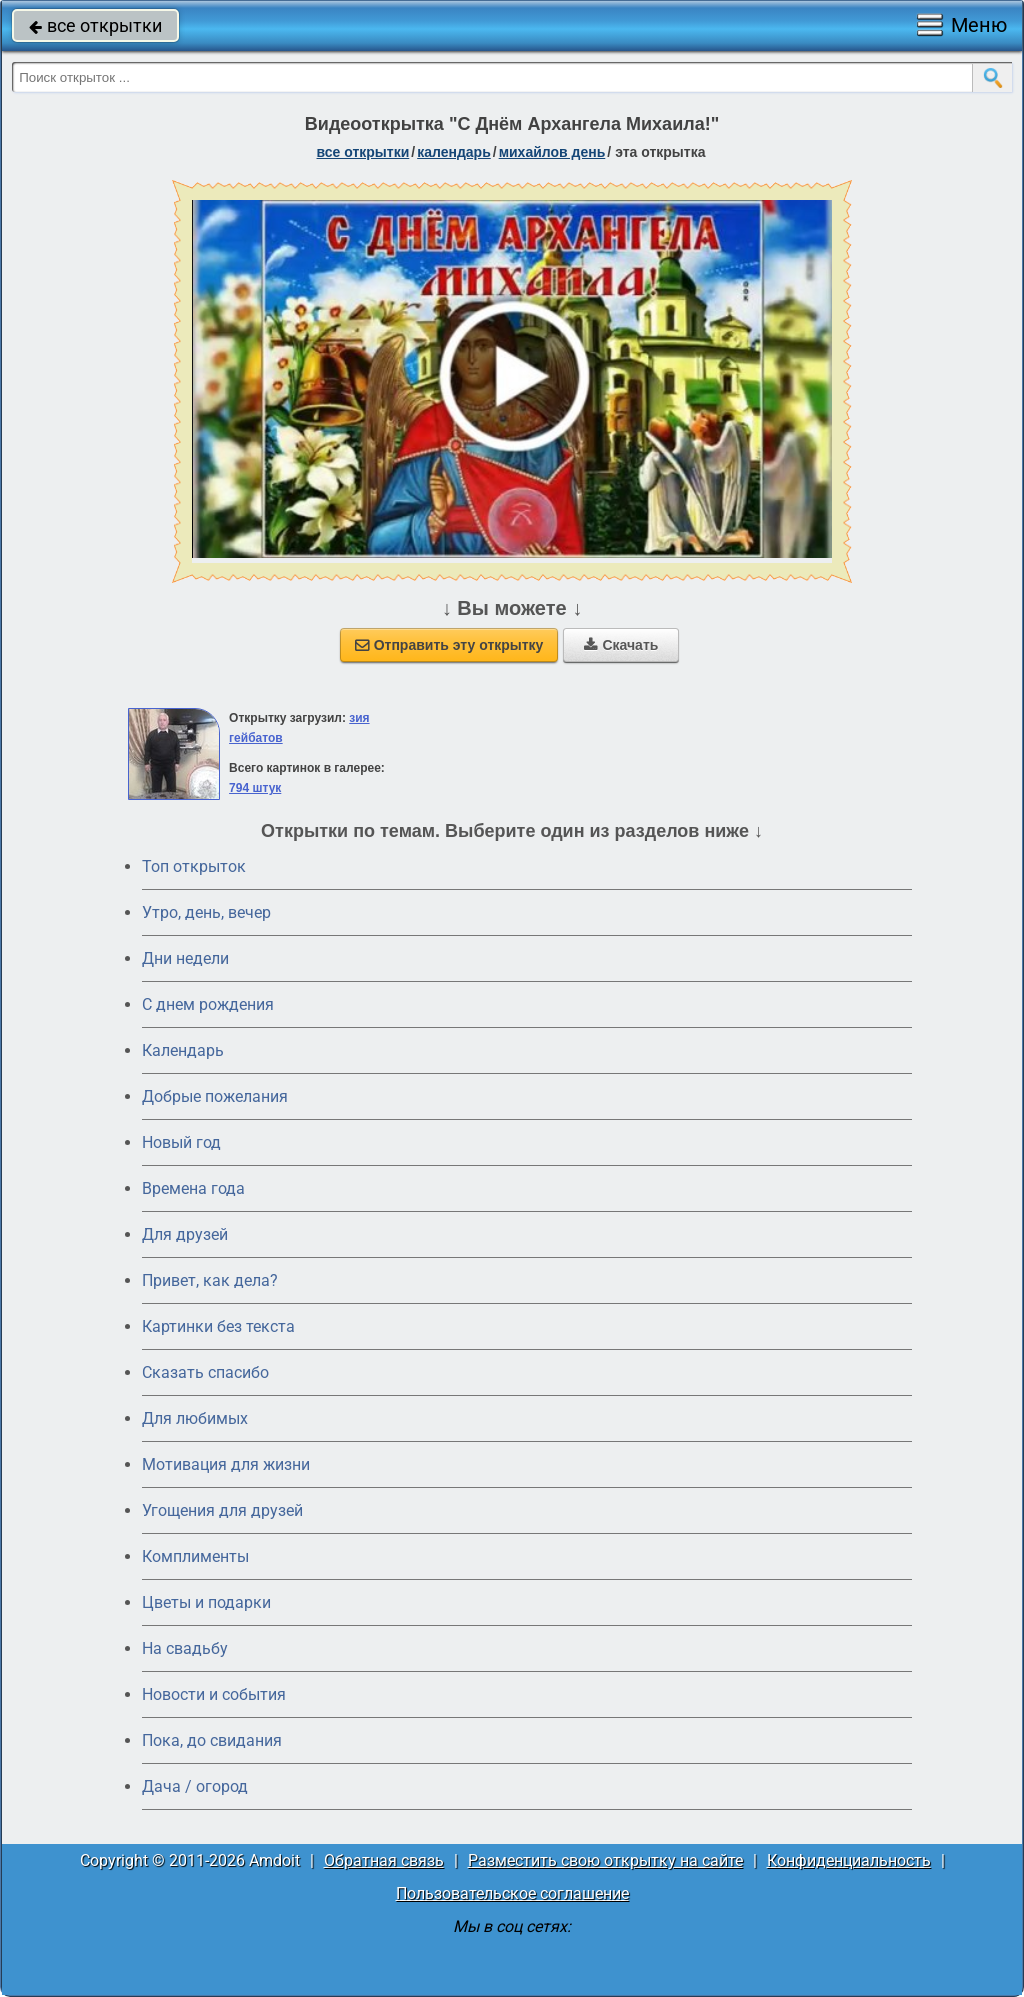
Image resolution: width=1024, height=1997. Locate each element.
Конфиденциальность (849, 1860)
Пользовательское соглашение (512, 1893)
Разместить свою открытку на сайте (605, 1860)
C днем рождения (208, 1004)
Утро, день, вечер (206, 912)
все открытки (95, 25)
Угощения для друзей (222, 1510)
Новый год (181, 1142)
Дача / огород (195, 1786)
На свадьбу (185, 1648)
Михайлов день (552, 152)
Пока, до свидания (212, 1740)
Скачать (621, 645)
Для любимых (195, 1418)
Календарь (454, 152)
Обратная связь (384, 1860)
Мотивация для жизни (226, 1464)
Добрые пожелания (215, 1096)
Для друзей (185, 1234)
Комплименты (195, 1556)
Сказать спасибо (205, 1372)
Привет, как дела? (210, 1280)
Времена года (193, 1188)
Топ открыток (194, 866)
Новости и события (214, 1694)
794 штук (255, 788)
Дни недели (185, 958)
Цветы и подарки (206, 1602)
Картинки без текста (218, 1326)
